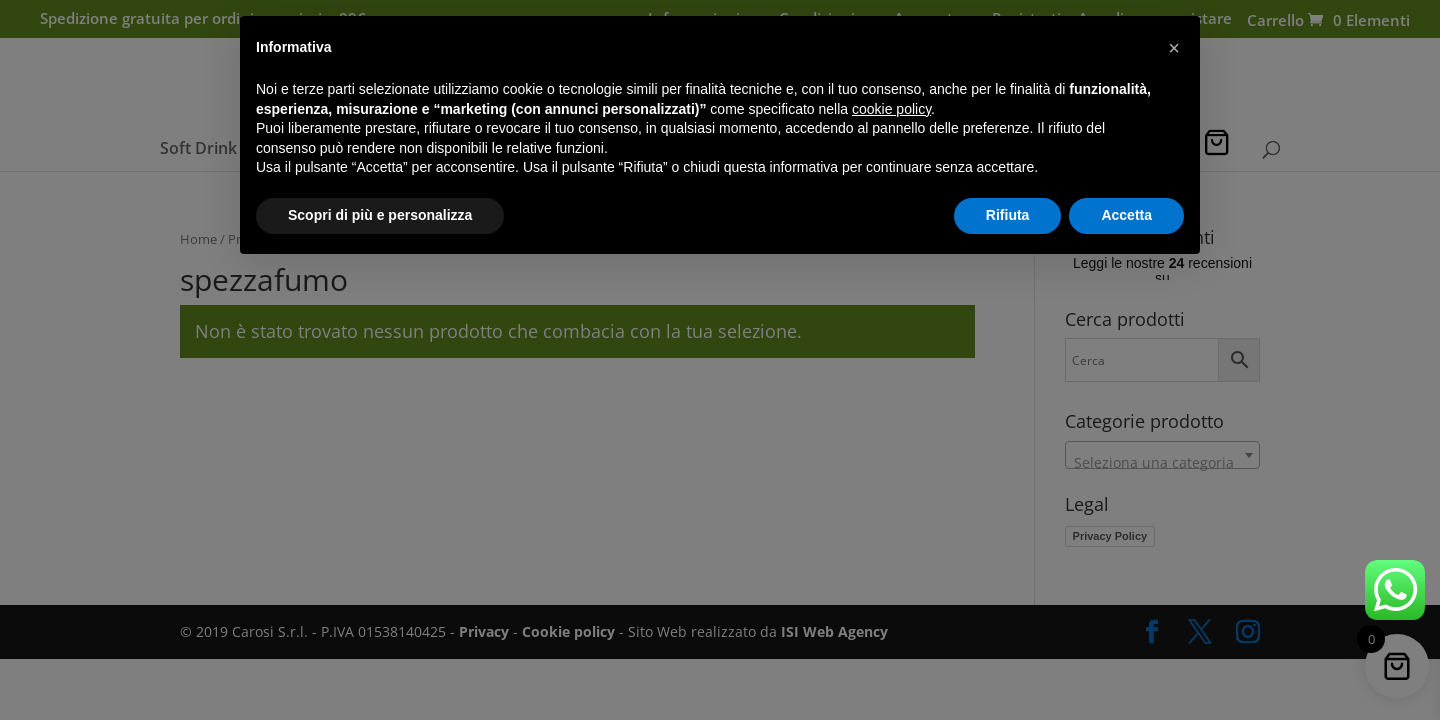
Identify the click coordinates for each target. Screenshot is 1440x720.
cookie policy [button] (891, 109)
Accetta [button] (1126, 215)
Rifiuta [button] (1008, 215)
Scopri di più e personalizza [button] (380, 215)
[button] (1174, 48)
